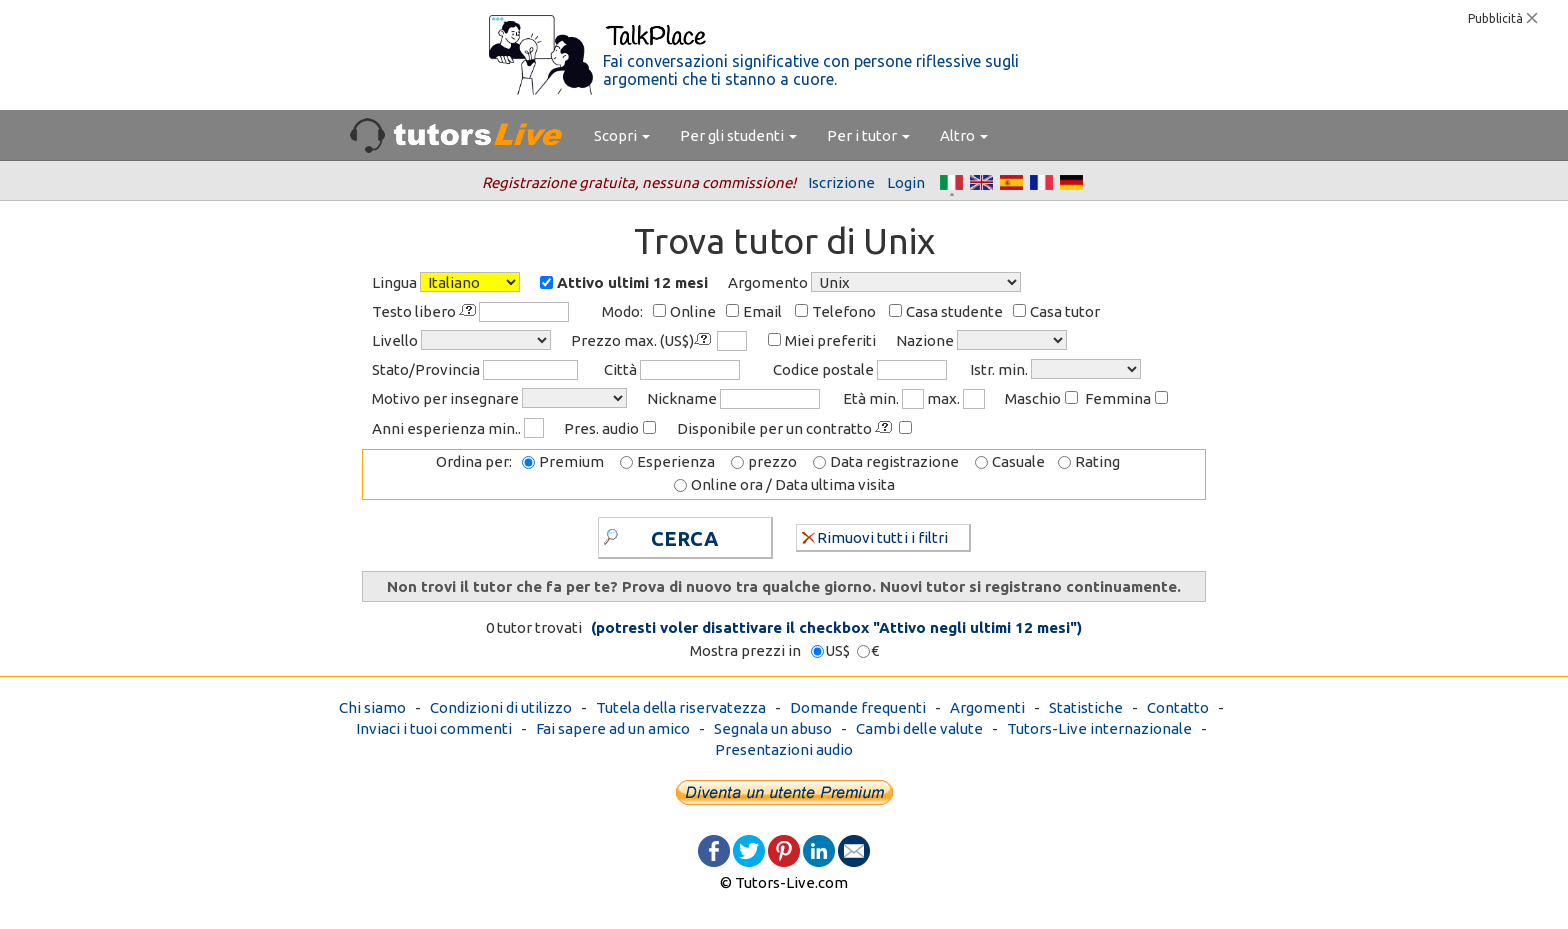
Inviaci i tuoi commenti (434, 728)
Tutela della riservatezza (681, 707)
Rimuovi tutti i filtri (875, 536)
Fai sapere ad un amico (613, 728)
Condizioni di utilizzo (501, 707)
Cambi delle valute (919, 728)
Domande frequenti (858, 707)
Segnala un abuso (773, 728)
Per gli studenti (738, 135)
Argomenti (987, 707)
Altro (964, 135)
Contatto (1178, 707)
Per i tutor (868, 135)
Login (906, 182)
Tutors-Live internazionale (1099, 728)
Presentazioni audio (784, 749)
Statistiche (1086, 707)
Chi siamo (372, 707)
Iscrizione (841, 182)
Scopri (622, 135)
